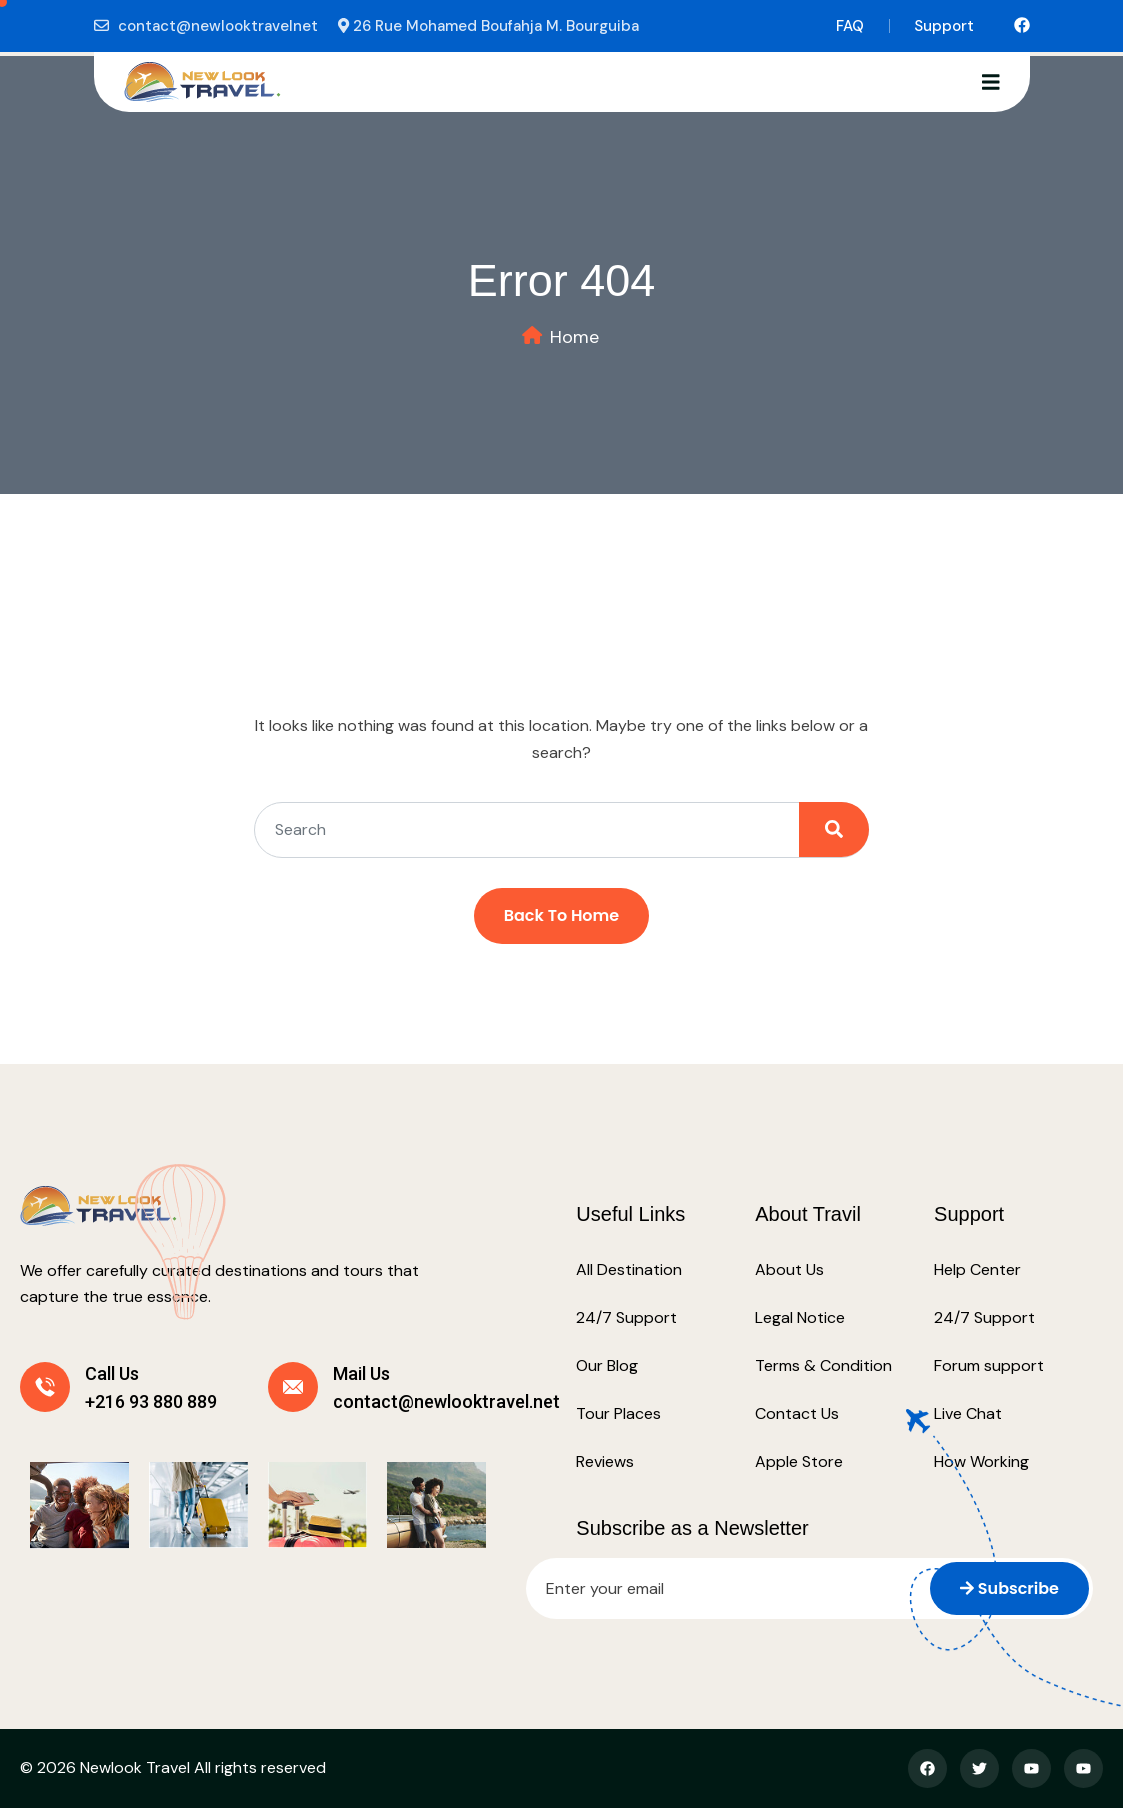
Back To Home (562, 915)
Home (574, 337)
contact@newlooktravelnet (218, 26)
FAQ (850, 26)
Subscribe (1009, 1588)
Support (944, 26)
